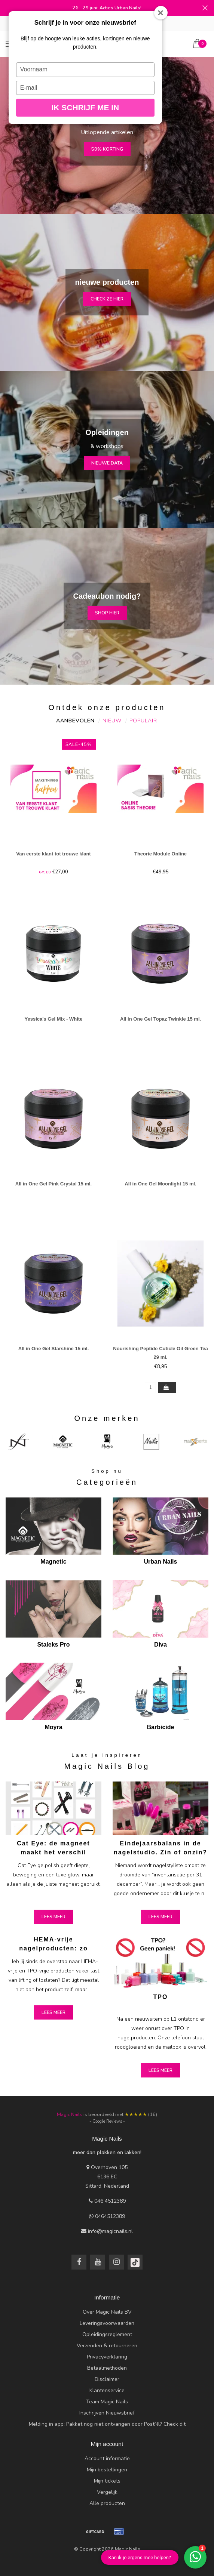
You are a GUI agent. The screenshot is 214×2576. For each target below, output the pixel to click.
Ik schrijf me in (85, 107)
